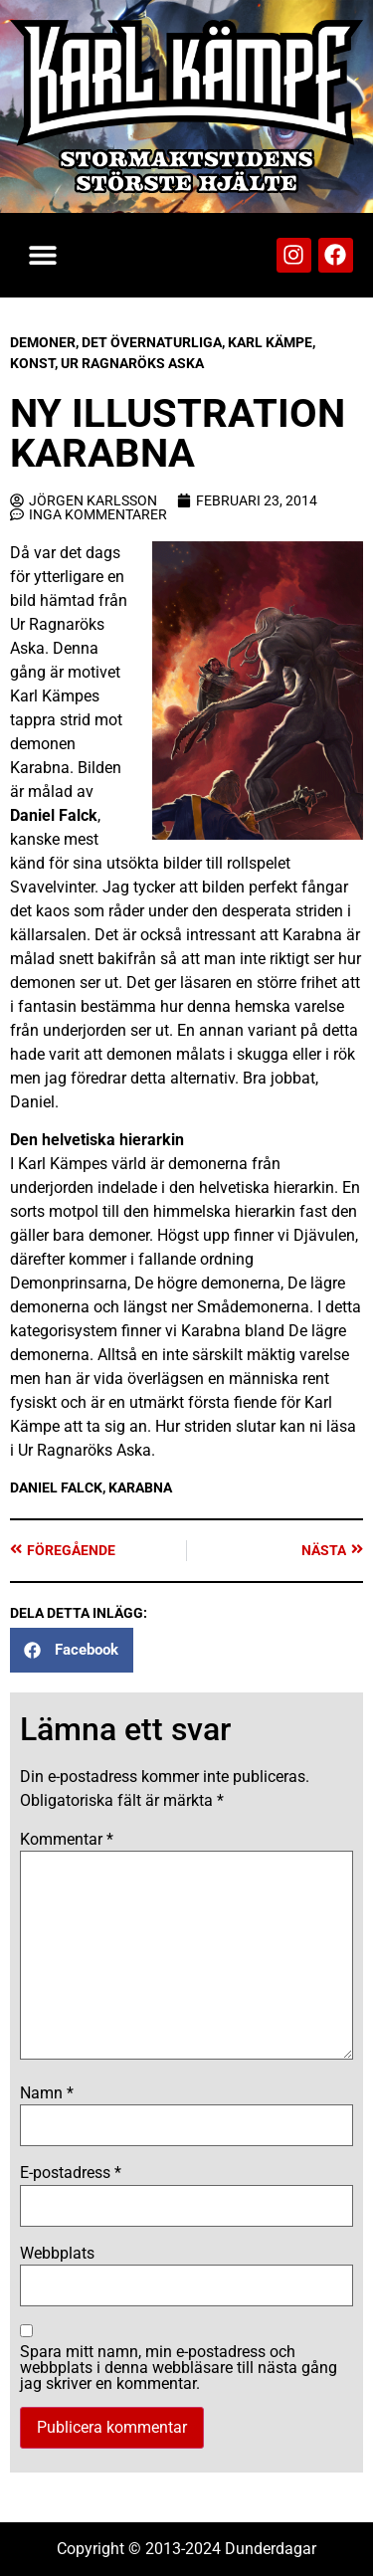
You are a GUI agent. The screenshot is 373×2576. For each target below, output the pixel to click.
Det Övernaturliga (152, 342)
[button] (42, 255)
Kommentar (66, 1840)
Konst (32, 363)
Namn (47, 2093)
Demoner (43, 342)
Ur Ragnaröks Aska (132, 363)
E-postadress (70, 2173)
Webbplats (57, 2254)
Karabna (140, 1487)
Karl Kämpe (270, 342)
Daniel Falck (53, 815)
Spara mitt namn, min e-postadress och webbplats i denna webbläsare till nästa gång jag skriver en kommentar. (178, 2368)
